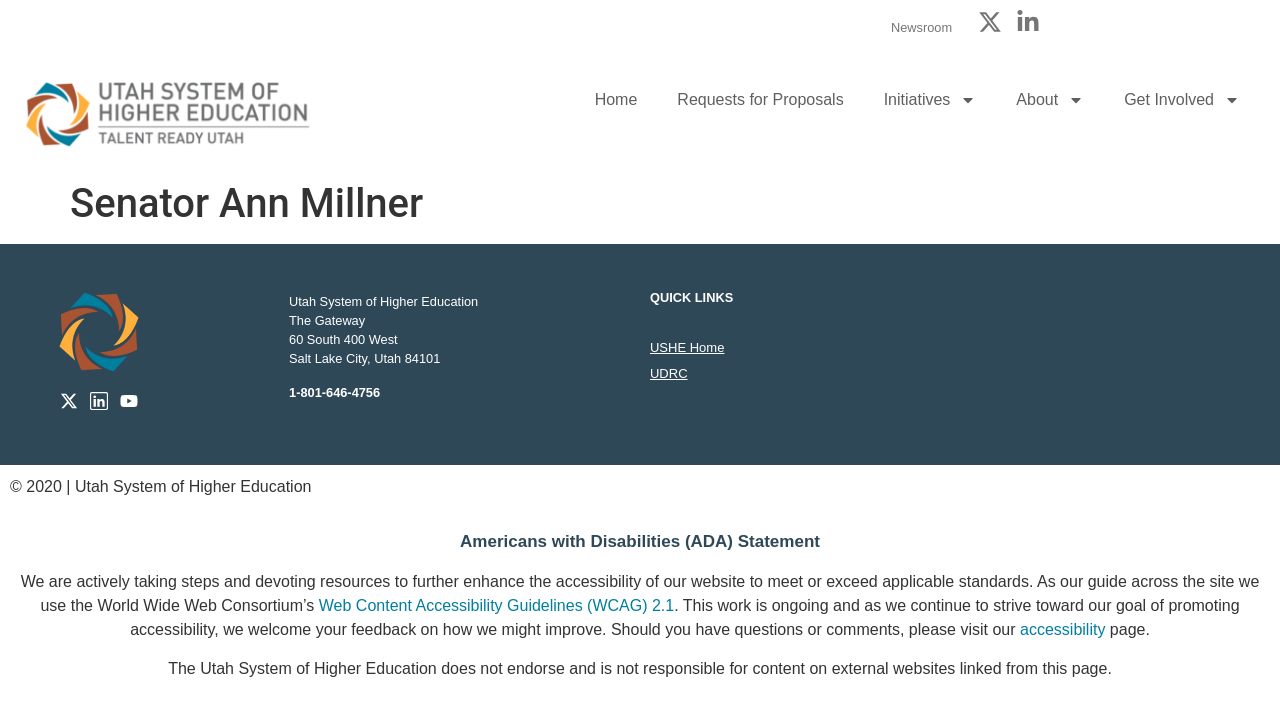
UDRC (669, 373)
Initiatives (930, 100)
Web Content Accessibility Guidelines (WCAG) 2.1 (496, 605)
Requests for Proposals (760, 99)
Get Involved (1182, 100)
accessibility (1062, 629)
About (1050, 100)
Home (616, 99)
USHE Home (687, 347)
